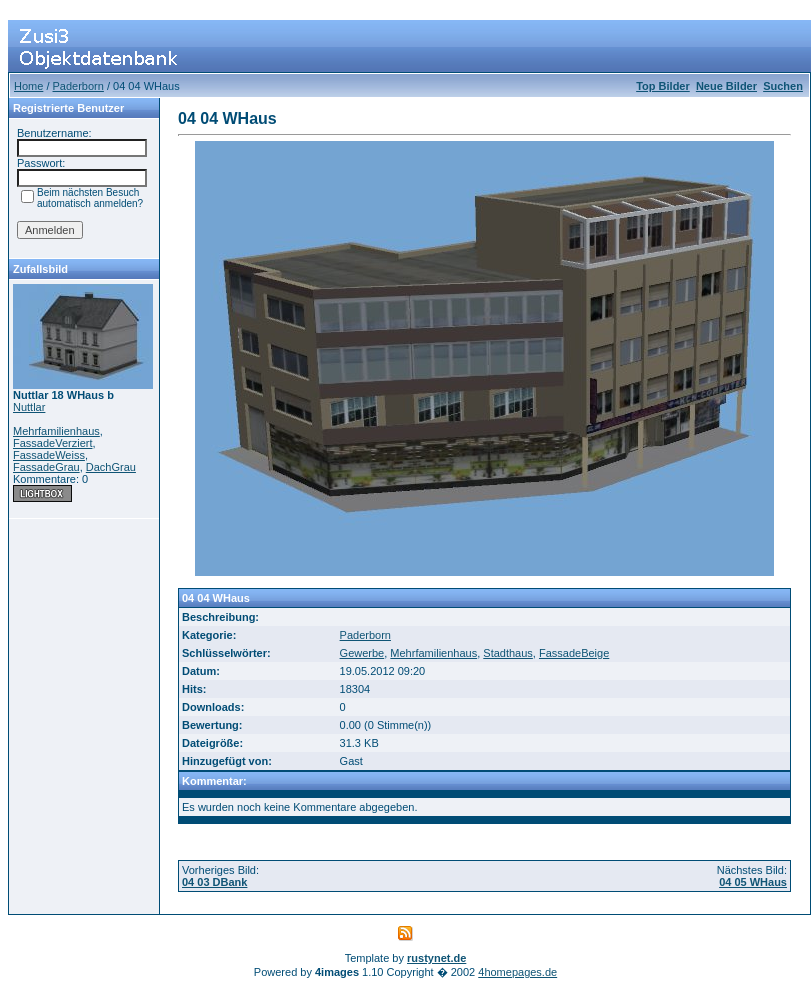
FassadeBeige (574, 653)
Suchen (783, 86)
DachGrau (111, 467)
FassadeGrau (46, 467)
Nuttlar (29, 407)
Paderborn (78, 86)
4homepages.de (517, 972)
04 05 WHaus (753, 882)
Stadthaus (508, 653)
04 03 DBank (214, 882)
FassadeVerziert (52, 443)
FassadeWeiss (49, 455)
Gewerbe (362, 653)
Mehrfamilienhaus (56, 431)
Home (28, 86)
